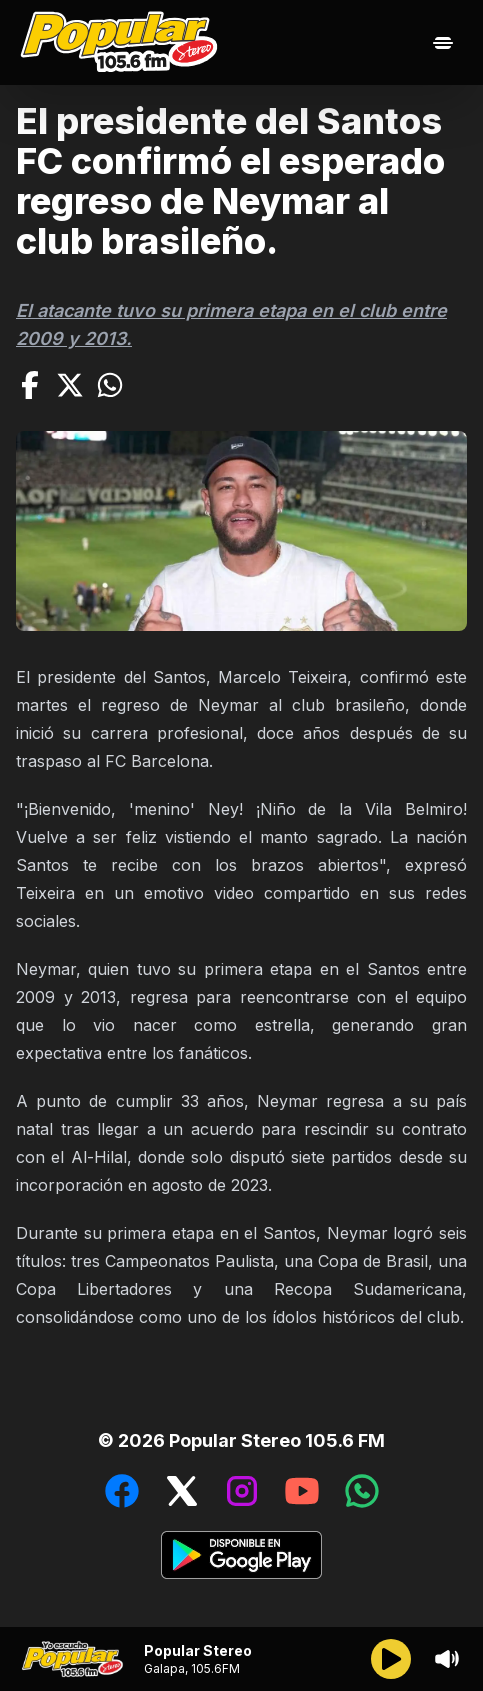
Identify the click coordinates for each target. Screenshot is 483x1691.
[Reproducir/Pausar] (391, 1659)
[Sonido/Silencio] (447, 1659)
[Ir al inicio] (124, 42)
